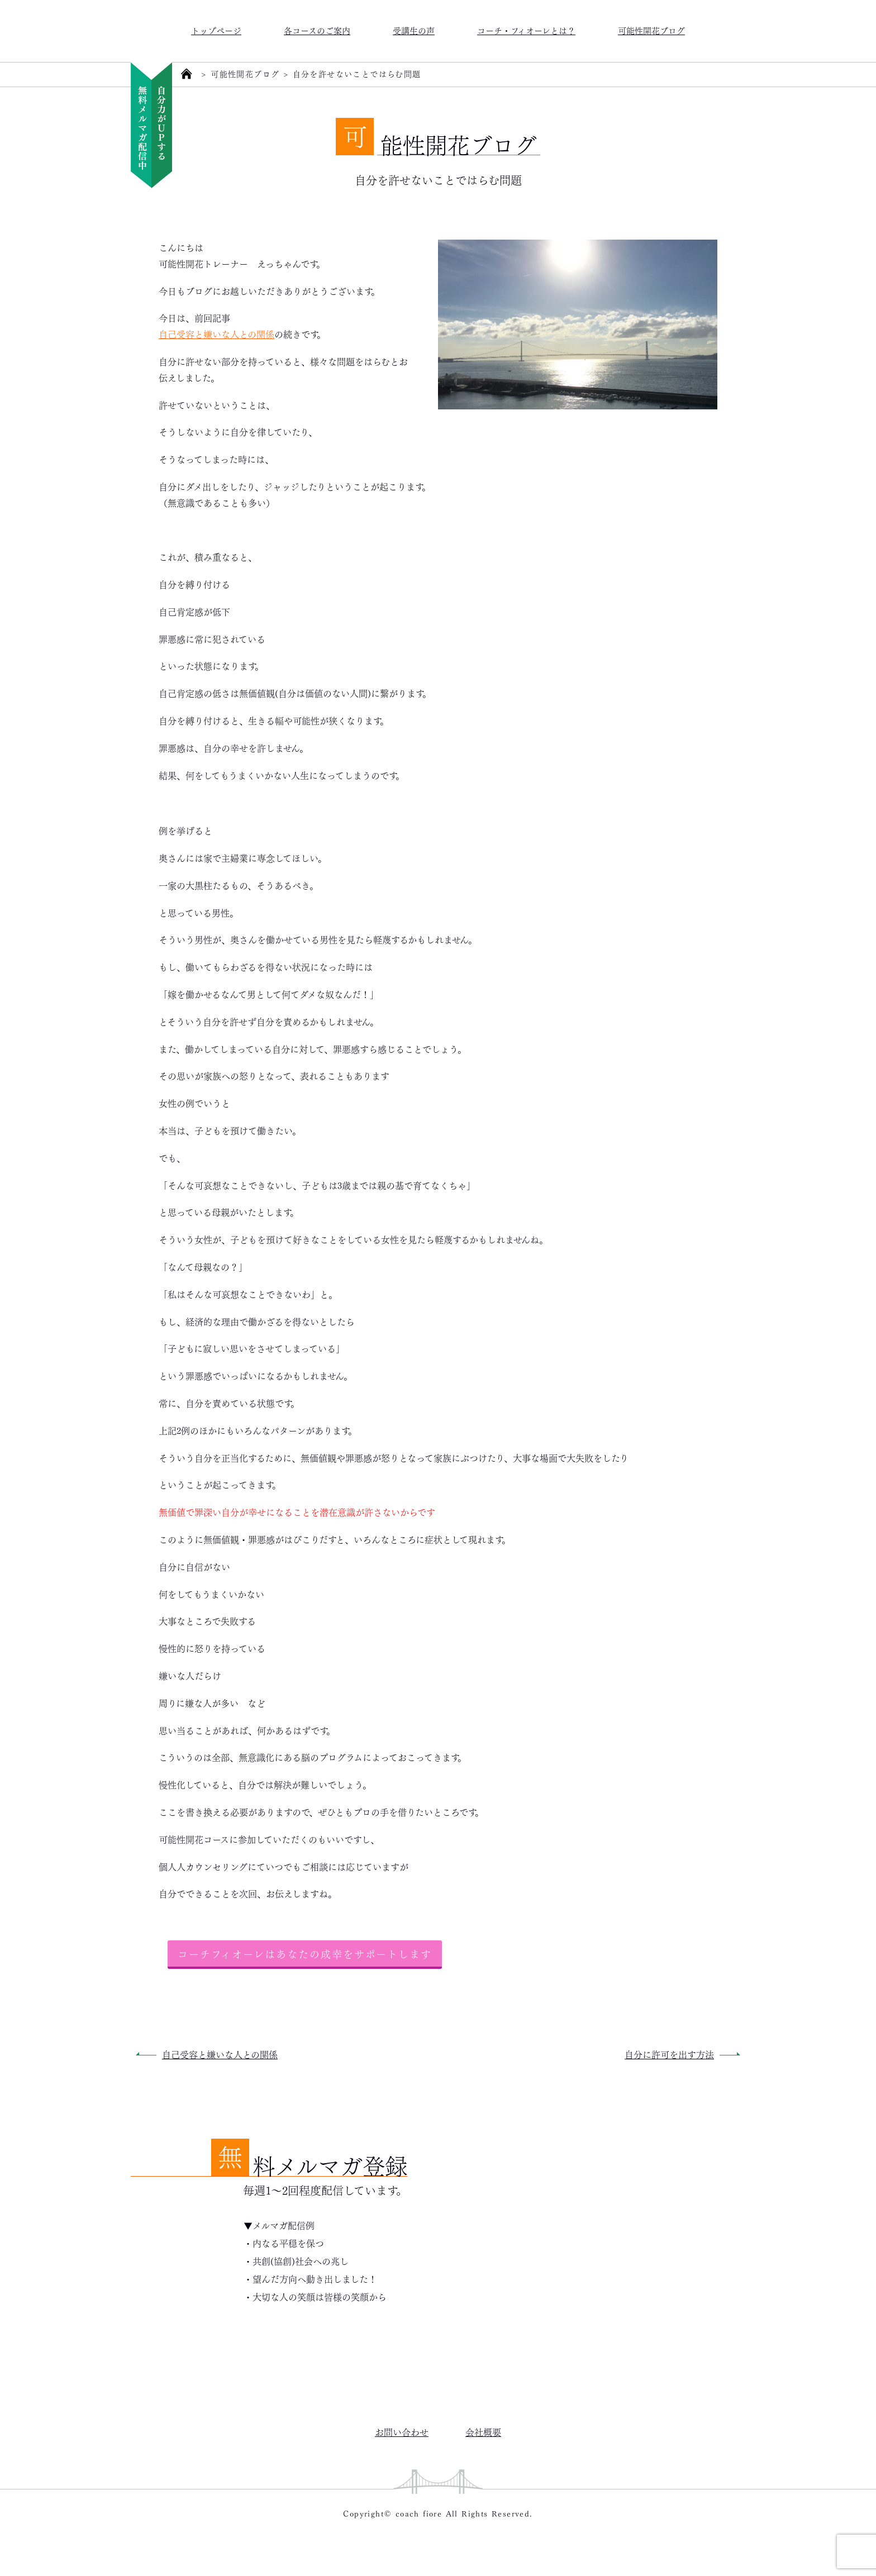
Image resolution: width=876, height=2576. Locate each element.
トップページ (216, 29)
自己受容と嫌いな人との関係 (216, 334)
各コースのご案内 (317, 29)
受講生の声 (414, 29)
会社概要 (483, 2432)
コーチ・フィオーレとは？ (526, 29)
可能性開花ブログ (651, 29)
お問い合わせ (402, 2432)
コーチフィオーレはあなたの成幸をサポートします (305, 1953)
